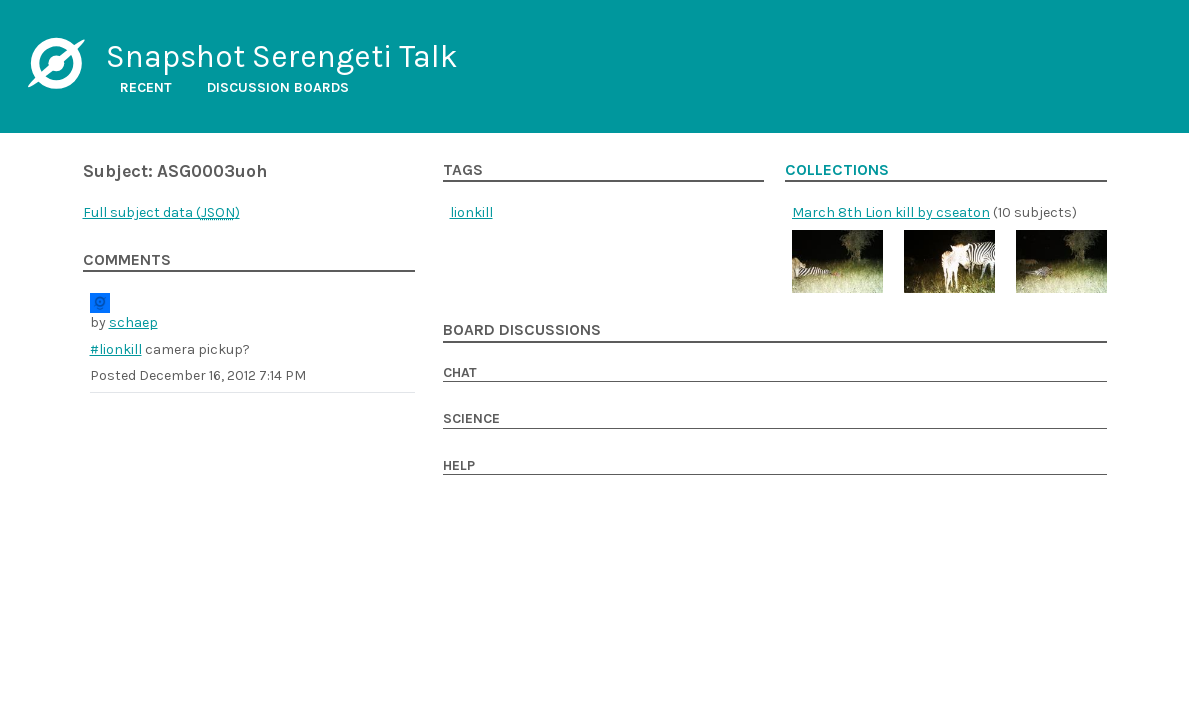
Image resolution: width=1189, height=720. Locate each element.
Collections (837, 170)
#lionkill (116, 349)
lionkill (471, 212)
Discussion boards (278, 87)
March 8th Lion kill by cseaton (891, 212)
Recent (146, 87)
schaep (133, 322)
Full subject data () (161, 212)
